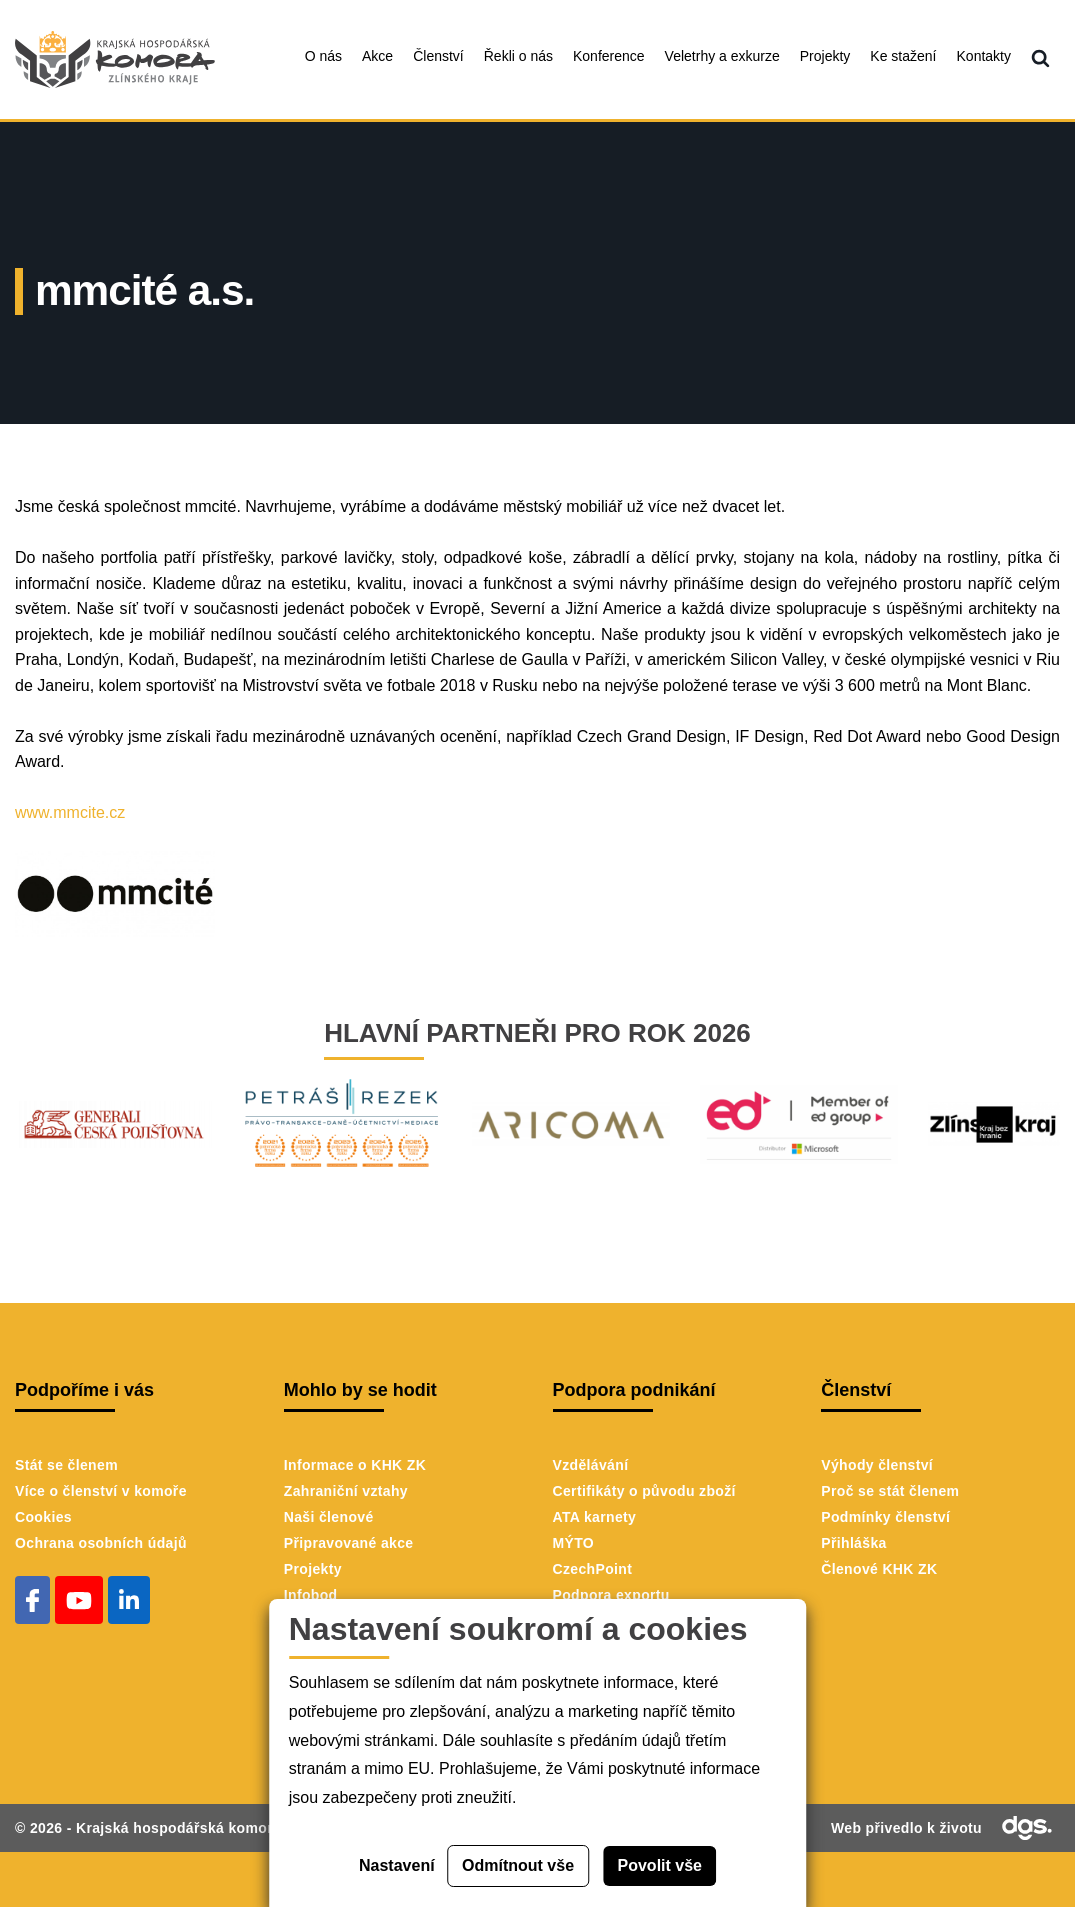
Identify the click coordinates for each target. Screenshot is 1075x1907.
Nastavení (397, 1865)
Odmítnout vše (518, 1865)
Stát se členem (66, 1465)
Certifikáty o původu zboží (644, 1491)
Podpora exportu (611, 1595)
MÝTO (574, 1543)
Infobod (311, 1595)
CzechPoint (593, 1569)
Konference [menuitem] (609, 56)
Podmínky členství (885, 1517)
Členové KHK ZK (879, 1569)
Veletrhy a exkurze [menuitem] (722, 56)
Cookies (43, 1517)
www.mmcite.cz (70, 812)
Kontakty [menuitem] (984, 56)
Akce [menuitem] (377, 56)
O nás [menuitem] (323, 56)
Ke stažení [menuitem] (903, 56)
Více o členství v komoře (101, 1491)
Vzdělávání (591, 1465)
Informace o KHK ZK (355, 1465)
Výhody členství (877, 1465)
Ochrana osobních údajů (101, 1543)
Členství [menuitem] (438, 56)
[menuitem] (1040, 59)
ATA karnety (595, 1517)
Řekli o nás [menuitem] (518, 56)
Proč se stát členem (890, 1491)
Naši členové (329, 1517)
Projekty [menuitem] (825, 56)
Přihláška (853, 1543)
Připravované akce (349, 1543)
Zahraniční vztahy (346, 1491)
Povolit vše (660, 1865)
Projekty (313, 1569)
